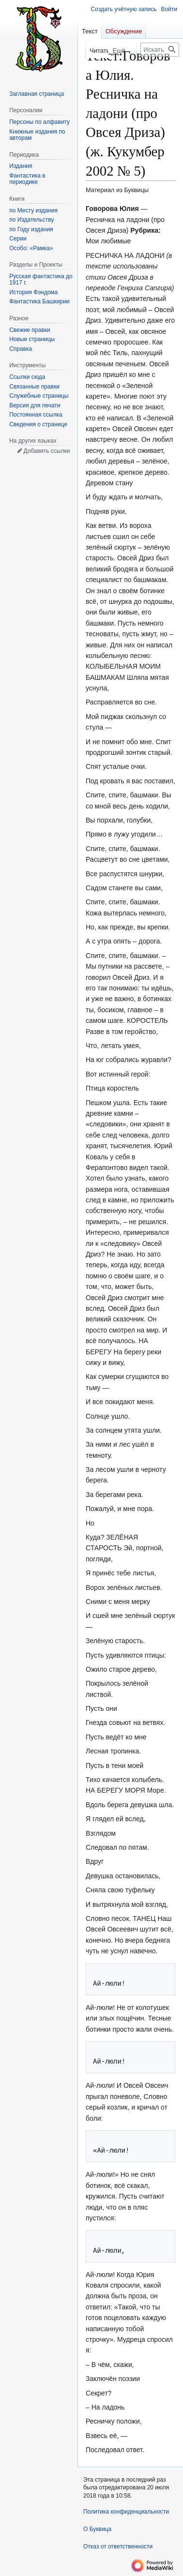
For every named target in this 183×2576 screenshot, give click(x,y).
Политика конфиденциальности (126, 2511)
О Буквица (97, 2529)
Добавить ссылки (46, 451)
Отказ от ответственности (117, 2546)
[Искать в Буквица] (159, 50)
